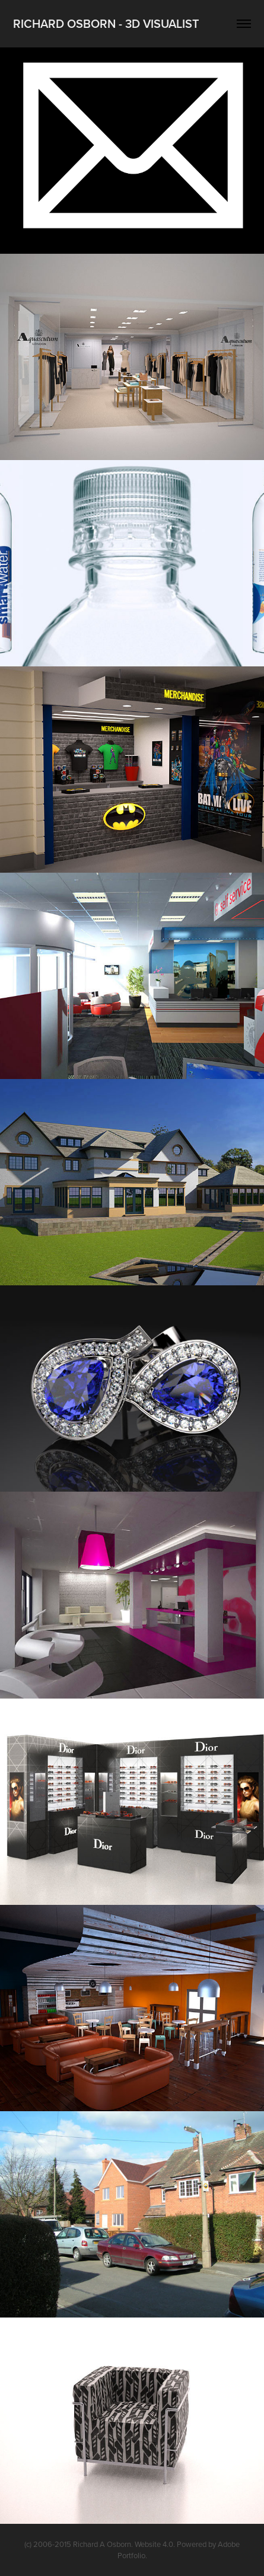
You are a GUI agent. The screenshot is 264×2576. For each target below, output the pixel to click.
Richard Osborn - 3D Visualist (106, 23)
